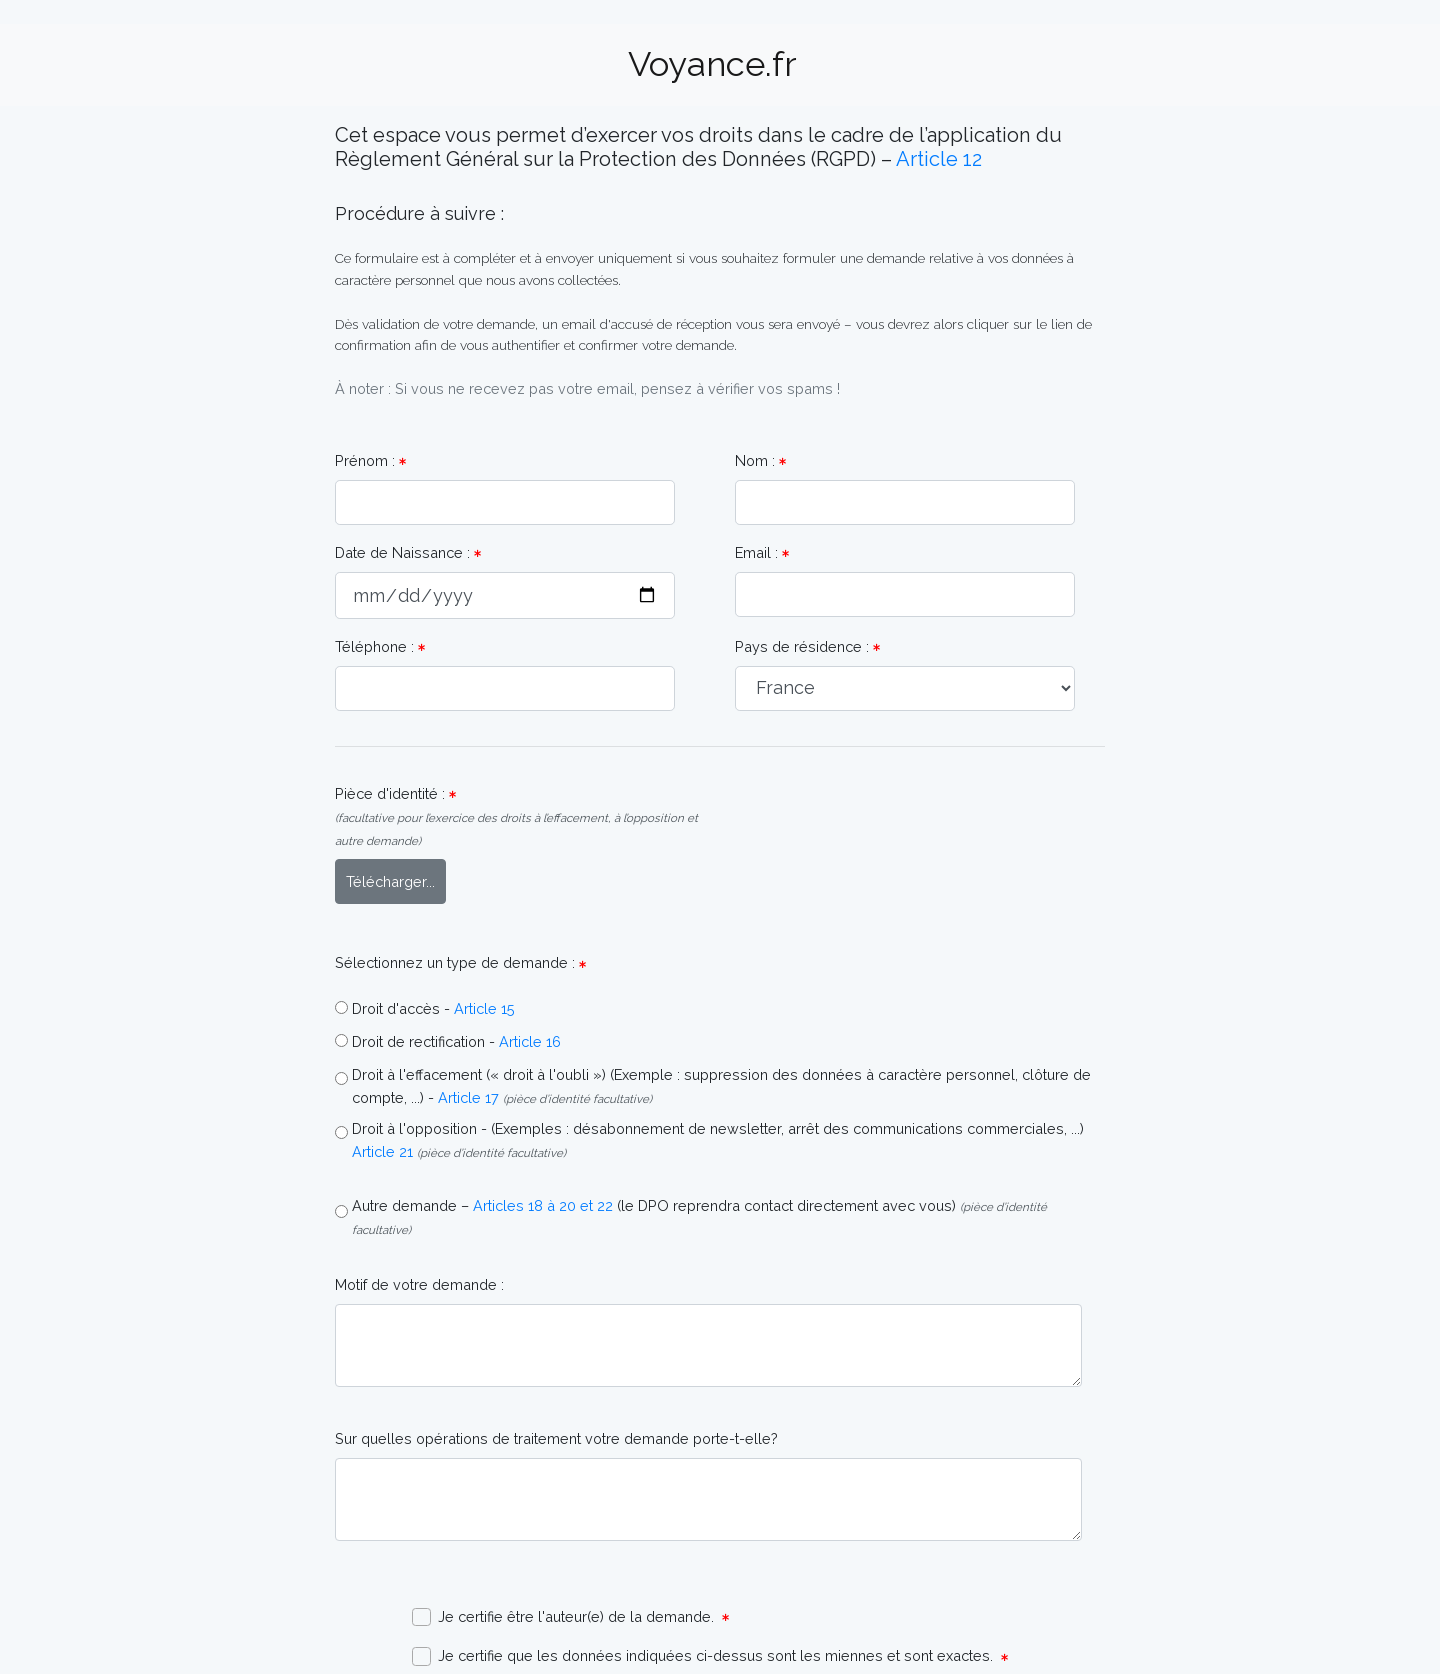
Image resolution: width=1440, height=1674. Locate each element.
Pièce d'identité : (516, 816)
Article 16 (530, 1041)
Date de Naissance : (408, 552)
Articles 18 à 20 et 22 (543, 1205)
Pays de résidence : (807, 646)
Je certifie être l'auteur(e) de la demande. (570, 1617)
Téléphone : (380, 646)
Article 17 (468, 1097)
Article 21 (382, 1151)
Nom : (760, 460)
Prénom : (370, 460)
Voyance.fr (712, 64)
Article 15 (484, 1008)
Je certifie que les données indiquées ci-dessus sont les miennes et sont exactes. (710, 1656)
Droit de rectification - (423, 1041)
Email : (762, 552)
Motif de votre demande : (419, 1284)
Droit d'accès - (401, 1008)
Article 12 (939, 159)
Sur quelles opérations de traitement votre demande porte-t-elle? (556, 1438)
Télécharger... (390, 881)
